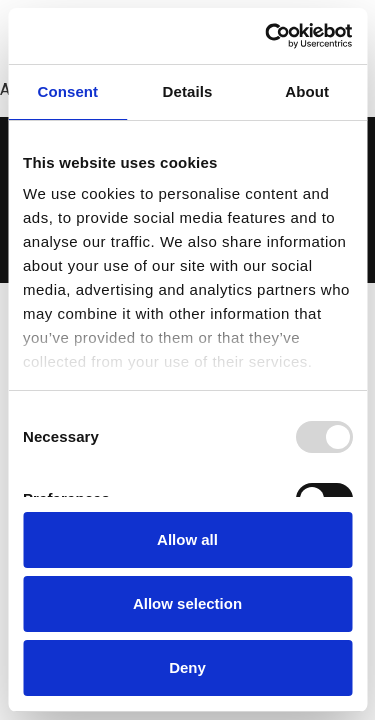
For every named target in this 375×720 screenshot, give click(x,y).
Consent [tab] (67, 91)
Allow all (187, 539)
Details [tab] (188, 91)
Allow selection (187, 603)
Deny (187, 667)
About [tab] (307, 91)
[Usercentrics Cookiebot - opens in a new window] (267, 36)
